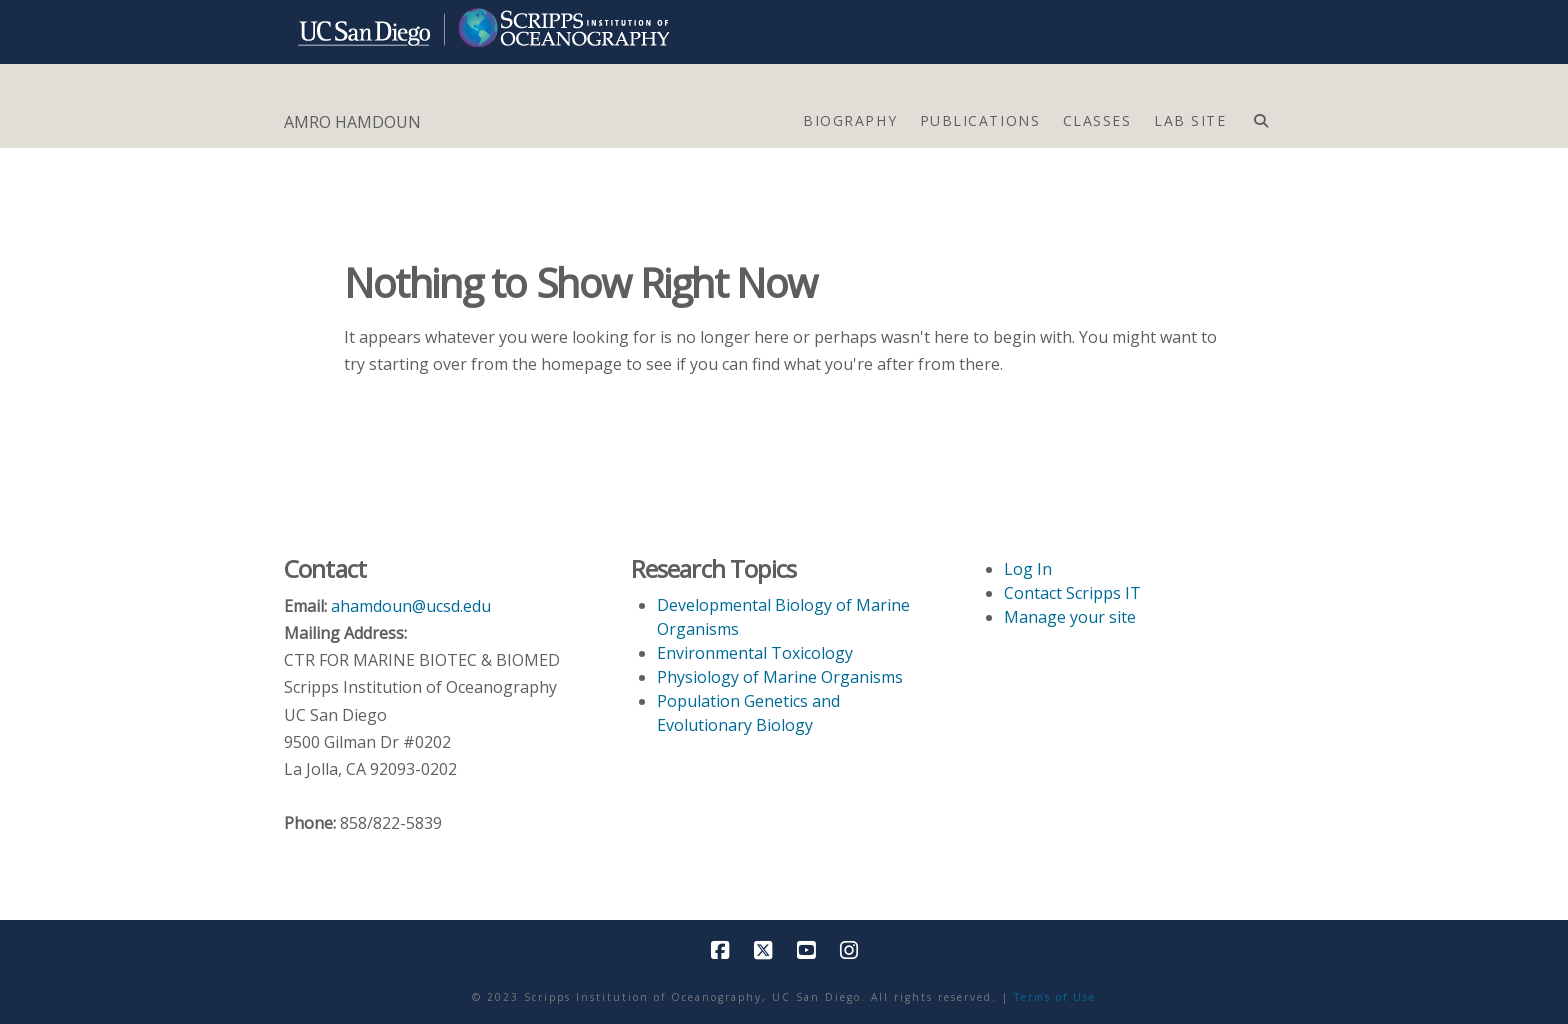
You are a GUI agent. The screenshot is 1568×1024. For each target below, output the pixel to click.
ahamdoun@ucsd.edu (411, 606)
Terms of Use (1055, 997)
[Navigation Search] (1260, 116)
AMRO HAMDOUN (352, 122)
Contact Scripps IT (1072, 593)
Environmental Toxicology (755, 653)
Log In (1028, 569)
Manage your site (1070, 617)
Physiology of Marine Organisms (780, 677)
